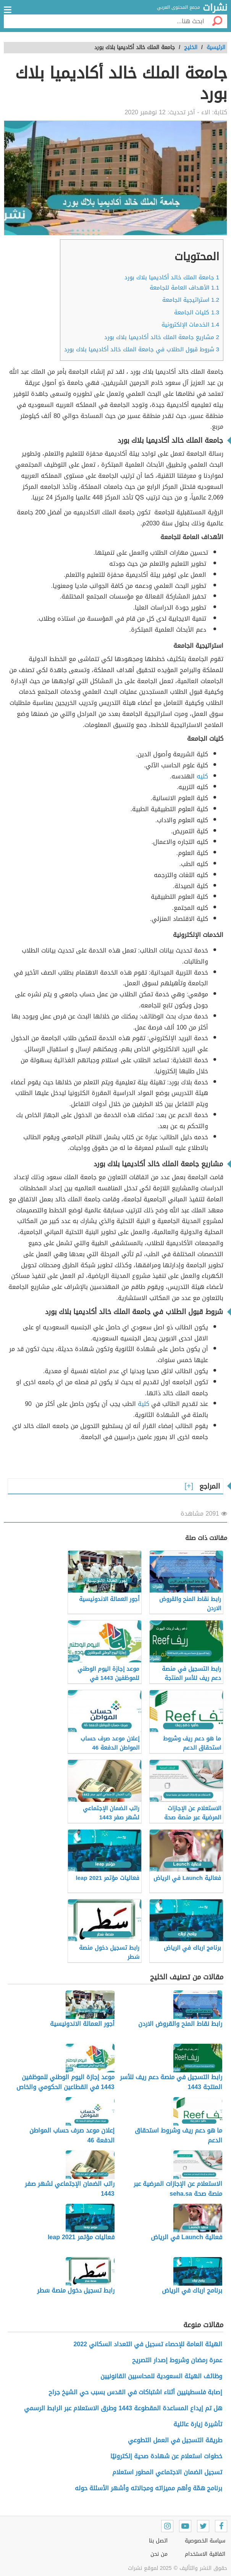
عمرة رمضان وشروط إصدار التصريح (177, 2360)
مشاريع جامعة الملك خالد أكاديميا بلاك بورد (161, 337)
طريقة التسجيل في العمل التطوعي (175, 2440)
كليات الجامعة (196, 312)
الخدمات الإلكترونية (190, 324)
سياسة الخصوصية (205, 2541)
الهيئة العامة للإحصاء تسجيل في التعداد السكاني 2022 (147, 2344)
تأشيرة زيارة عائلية (197, 2424)
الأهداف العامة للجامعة (184, 287)
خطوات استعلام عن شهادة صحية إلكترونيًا (166, 2456)
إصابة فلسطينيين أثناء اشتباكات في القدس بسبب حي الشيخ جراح (135, 2392)
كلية (143, 1404)
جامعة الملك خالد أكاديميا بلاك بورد (171, 277)
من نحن (159, 2554)
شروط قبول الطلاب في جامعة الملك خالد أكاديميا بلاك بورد (141, 349)
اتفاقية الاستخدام (205, 2554)
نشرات (215, 8)
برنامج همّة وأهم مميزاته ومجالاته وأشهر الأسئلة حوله (148, 2488)
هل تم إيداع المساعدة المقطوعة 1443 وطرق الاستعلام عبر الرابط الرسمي (123, 2408)
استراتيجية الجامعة (190, 300)
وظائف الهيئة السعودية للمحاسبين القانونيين (161, 2376)
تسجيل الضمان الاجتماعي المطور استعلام (167, 2472)
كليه (202, 776)
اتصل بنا (158, 2541)
